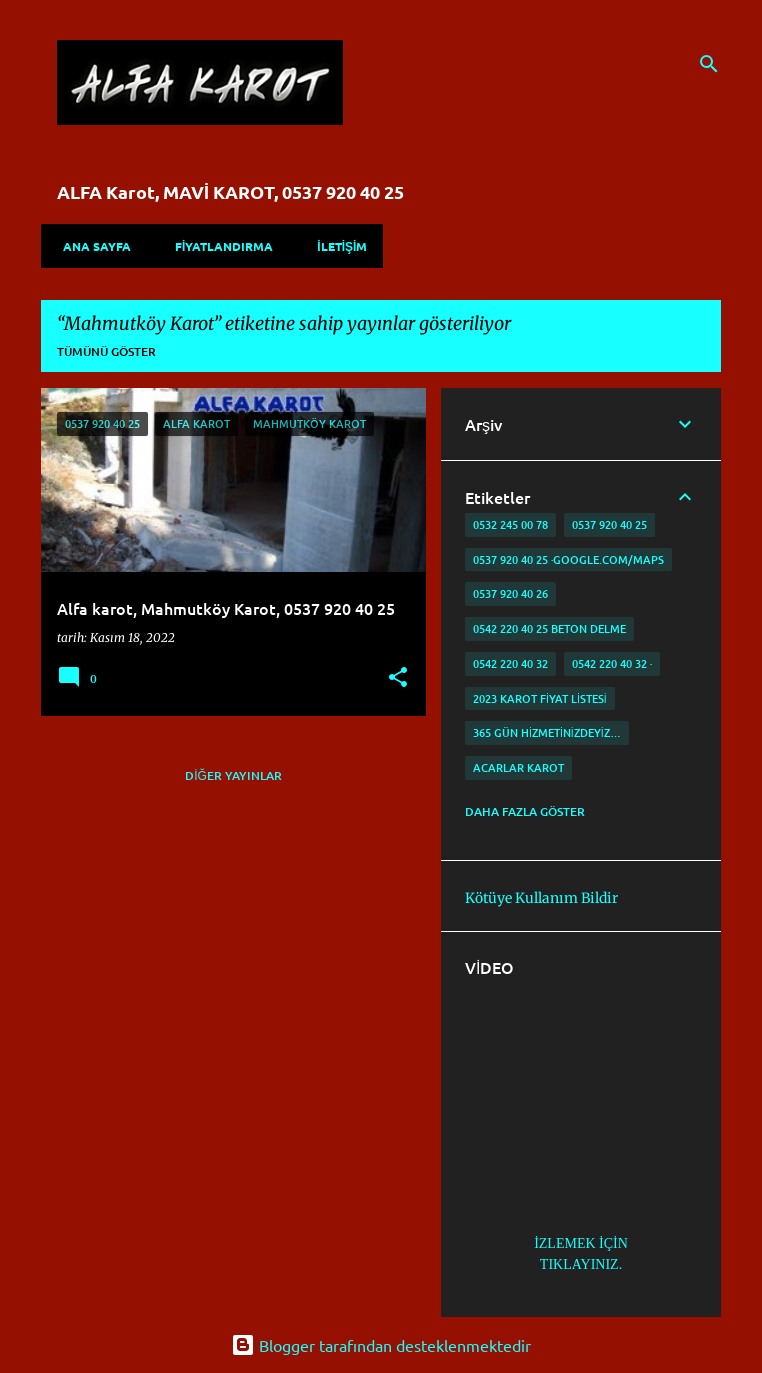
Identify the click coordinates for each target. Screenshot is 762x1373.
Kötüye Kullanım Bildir (541, 898)
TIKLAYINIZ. (581, 1264)
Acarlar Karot (518, 767)
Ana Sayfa (91, 246)
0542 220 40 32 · (612, 663)
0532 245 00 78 (510, 524)
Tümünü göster (106, 351)
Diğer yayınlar (233, 775)
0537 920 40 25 (609, 524)
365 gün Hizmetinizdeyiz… (547, 732)
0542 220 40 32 (510, 663)
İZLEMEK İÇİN (581, 1243)
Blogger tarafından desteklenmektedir (381, 1345)
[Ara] (709, 64)
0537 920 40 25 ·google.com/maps (568, 559)
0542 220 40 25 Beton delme (549, 628)
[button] (398, 678)
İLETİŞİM (336, 246)
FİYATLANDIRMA (218, 246)
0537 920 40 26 (510, 593)
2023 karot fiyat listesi (540, 698)
